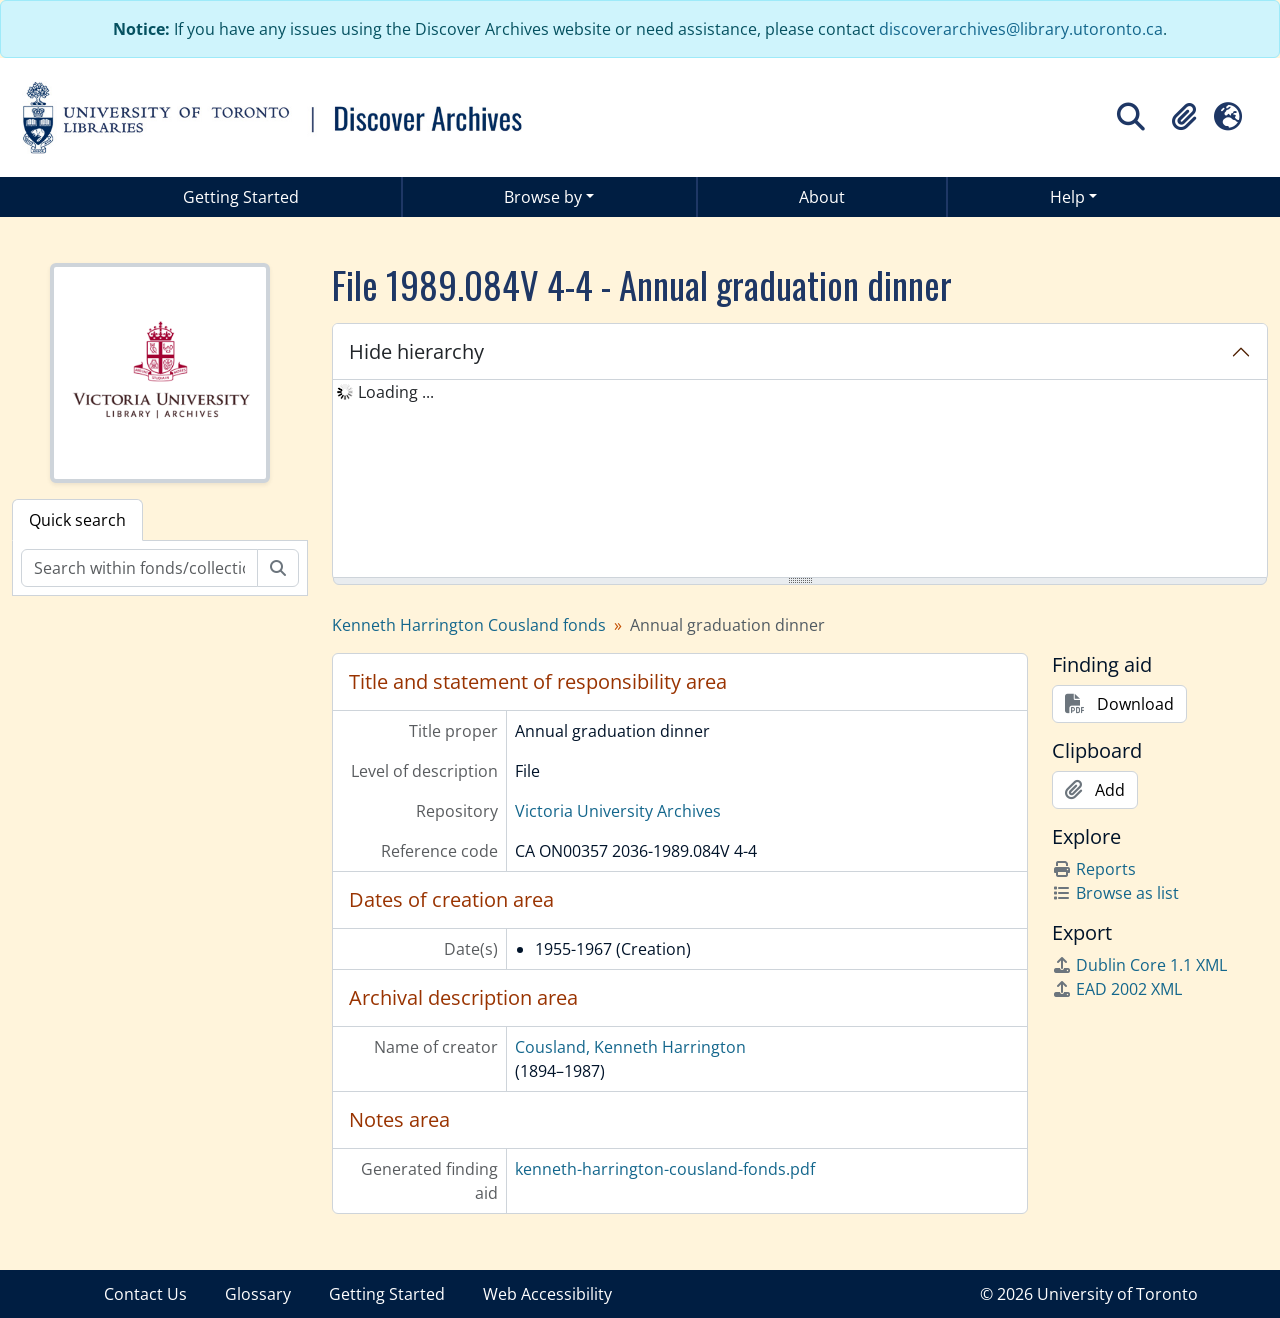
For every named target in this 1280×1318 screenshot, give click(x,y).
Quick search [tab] (77, 520)
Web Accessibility (547, 1294)
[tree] (800, 480)
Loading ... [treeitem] (396, 392)
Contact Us (145, 1294)
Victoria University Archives (618, 811)
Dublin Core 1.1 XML (1139, 965)
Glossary (258, 1294)
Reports (1094, 869)
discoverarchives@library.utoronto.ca (1021, 29)
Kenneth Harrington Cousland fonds (469, 625)
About (822, 197)
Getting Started (241, 197)
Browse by (543, 197)
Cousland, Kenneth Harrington (630, 1047)
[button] (1184, 117)
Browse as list (1115, 893)
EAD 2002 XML (1117, 989)
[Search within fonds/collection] (139, 568)
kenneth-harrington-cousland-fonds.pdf (665, 1169)
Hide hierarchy (416, 351)
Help (1067, 197)
